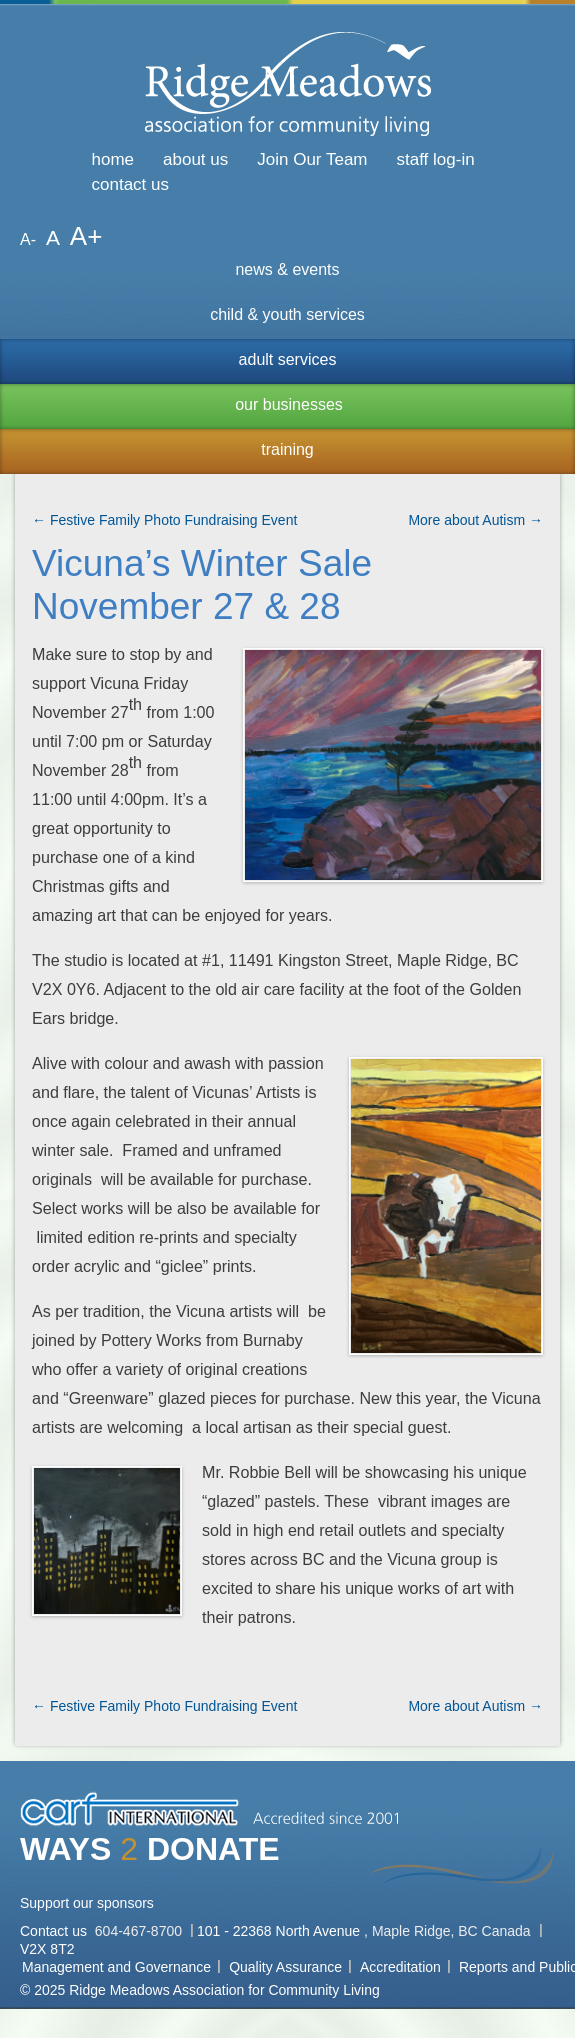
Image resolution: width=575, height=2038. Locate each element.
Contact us (55, 1931)
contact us (131, 184)
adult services (288, 359)
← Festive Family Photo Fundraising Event (164, 520)
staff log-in (436, 159)
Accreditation (400, 1967)
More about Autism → (475, 520)
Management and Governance (116, 1967)
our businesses (289, 404)
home (113, 159)
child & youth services (287, 314)
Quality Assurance (285, 1967)
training (287, 449)
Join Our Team (312, 159)
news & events (287, 269)
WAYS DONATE (150, 1849)
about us (195, 159)
